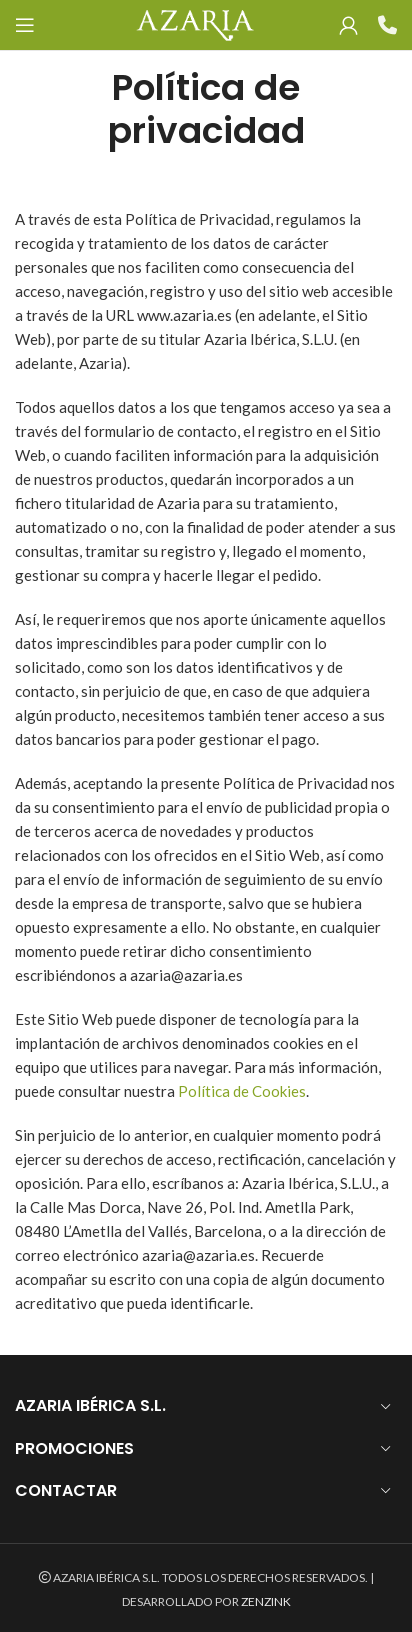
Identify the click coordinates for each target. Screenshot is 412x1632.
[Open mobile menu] (25, 25)
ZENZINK (266, 1601)
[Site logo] (194, 23)
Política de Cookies (242, 1091)
